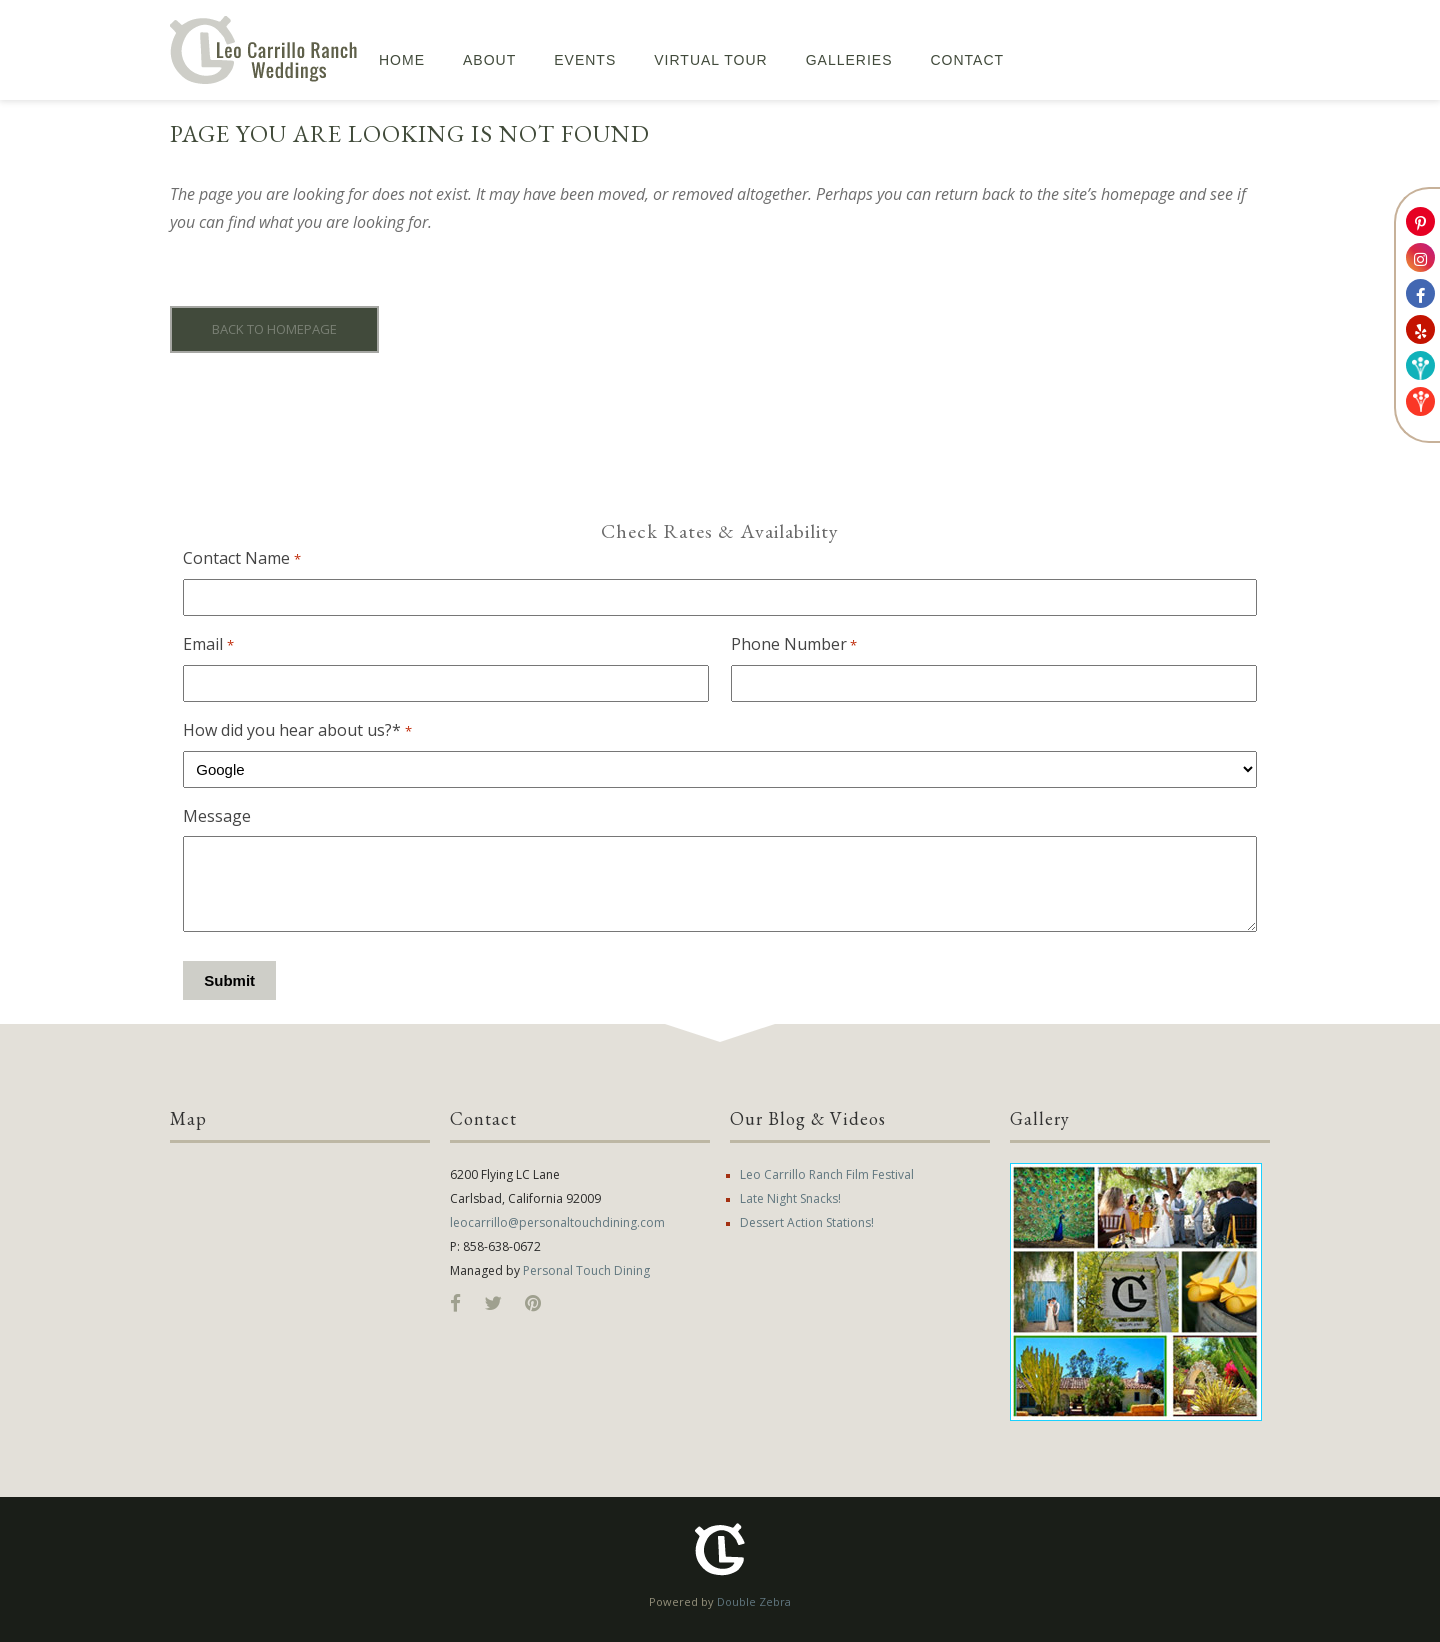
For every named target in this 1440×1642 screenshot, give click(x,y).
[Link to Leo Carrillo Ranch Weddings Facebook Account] (1420, 293)
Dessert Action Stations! (807, 1222)
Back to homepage (274, 329)
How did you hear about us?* (297, 731)
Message (217, 816)
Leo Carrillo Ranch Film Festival (827, 1174)
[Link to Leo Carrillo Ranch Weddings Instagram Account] (1420, 257)
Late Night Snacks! (790, 1198)
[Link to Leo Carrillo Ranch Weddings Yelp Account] (1420, 329)
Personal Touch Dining (586, 1270)
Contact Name (241, 559)
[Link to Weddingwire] (1420, 365)
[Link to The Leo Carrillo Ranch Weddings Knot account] (1420, 401)
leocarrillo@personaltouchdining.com (557, 1222)
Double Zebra (754, 1601)
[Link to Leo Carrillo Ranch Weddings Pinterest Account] (1420, 221)
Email (208, 645)
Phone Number (794, 645)
